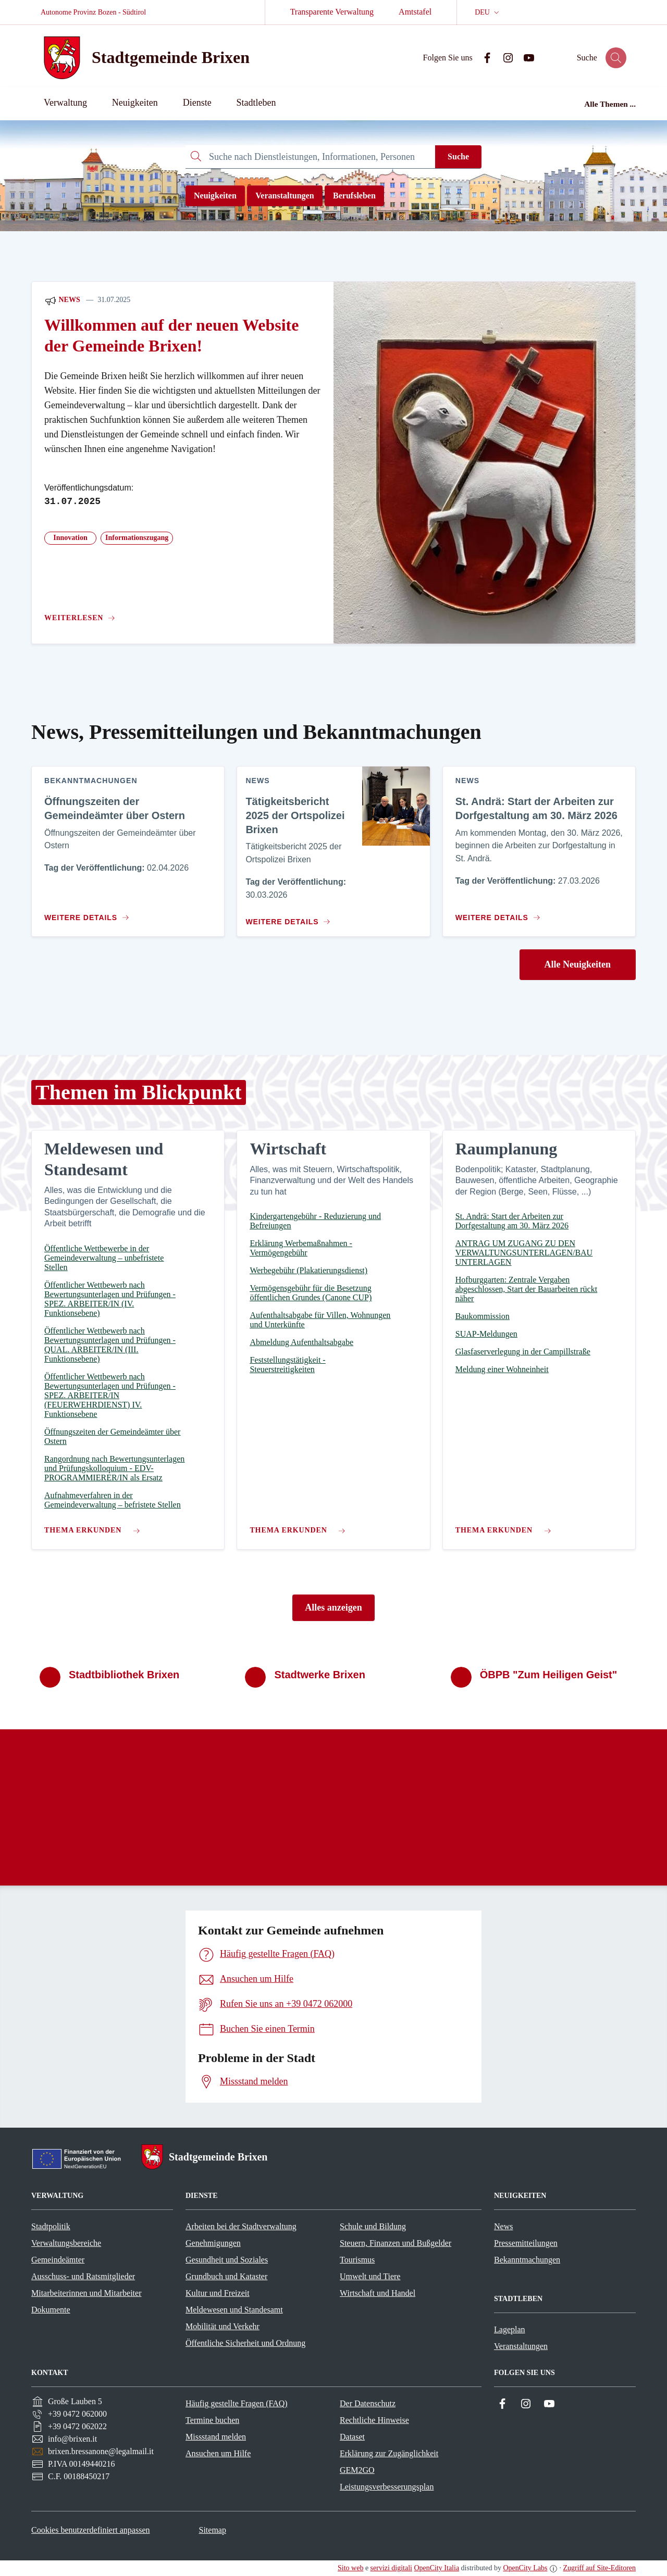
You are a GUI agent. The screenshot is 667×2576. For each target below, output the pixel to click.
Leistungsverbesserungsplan (387, 2486)
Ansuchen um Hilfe (218, 2453)
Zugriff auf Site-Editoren (599, 2568)
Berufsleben (354, 195)
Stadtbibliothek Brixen (124, 1674)
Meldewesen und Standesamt (234, 2309)
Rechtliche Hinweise (374, 2420)
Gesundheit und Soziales (227, 2259)
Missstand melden (216, 2436)
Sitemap (212, 2529)
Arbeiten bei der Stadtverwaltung (241, 2226)
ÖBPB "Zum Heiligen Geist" (548, 1674)
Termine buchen (212, 2420)
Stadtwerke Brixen (319, 1674)
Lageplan (509, 2329)
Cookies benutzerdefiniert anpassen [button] (90, 2529)
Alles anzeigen (333, 1607)
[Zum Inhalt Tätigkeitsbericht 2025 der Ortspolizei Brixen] (286, 917)
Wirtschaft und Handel (377, 2293)
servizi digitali (391, 2568)
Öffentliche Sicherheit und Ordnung (245, 2343)
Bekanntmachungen (527, 2259)
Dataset (352, 2436)
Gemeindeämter (57, 2259)
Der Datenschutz (368, 2403)
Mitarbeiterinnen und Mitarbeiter (86, 2293)
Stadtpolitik (50, 2226)
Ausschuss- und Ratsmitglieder (83, 2276)
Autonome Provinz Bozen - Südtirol (93, 12)
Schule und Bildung (373, 2226)
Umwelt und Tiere (370, 2276)
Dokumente (50, 2309)
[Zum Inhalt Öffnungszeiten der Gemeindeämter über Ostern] (89, 913)
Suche (458, 156)
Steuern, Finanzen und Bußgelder (395, 2243)
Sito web (350, 2568)
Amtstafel (415, 11)
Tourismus (357, 2259)
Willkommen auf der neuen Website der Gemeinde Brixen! (171, 335)
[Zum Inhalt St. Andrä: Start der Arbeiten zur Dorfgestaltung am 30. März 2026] (500, 913)
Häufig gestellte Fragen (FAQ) (237, 2403)
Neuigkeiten (215, 195)
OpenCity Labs (525, 2568)
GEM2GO (357, 2470)
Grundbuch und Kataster (226, 2276)
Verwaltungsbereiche (66, 2243)
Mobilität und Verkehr (223, 2326)
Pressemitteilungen (526, 2243)
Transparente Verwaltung (332, 11)
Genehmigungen (213, 2243)
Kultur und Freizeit (218, 2293)
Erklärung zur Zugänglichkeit (389, 2453)
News (62, 300)
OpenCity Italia (436, 2568)
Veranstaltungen (284, 195)
